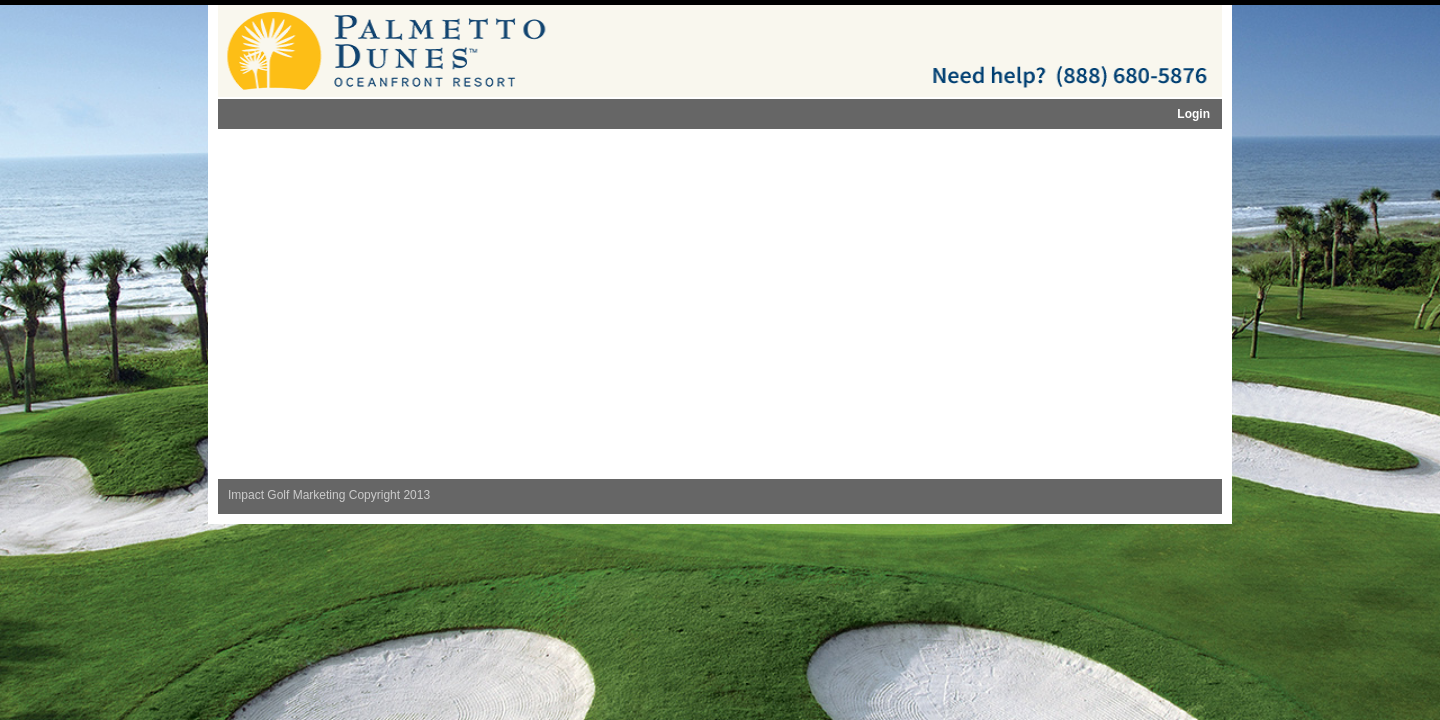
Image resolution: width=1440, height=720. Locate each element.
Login (1193, 114)
